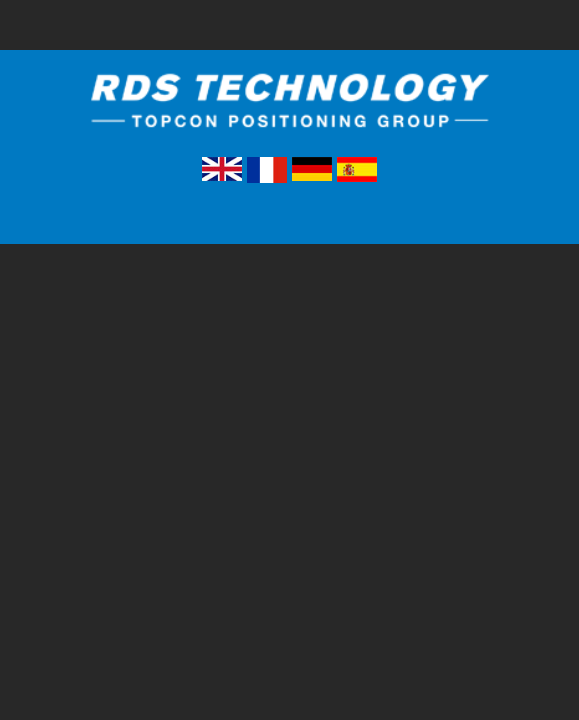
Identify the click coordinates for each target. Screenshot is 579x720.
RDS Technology (290, 113)
